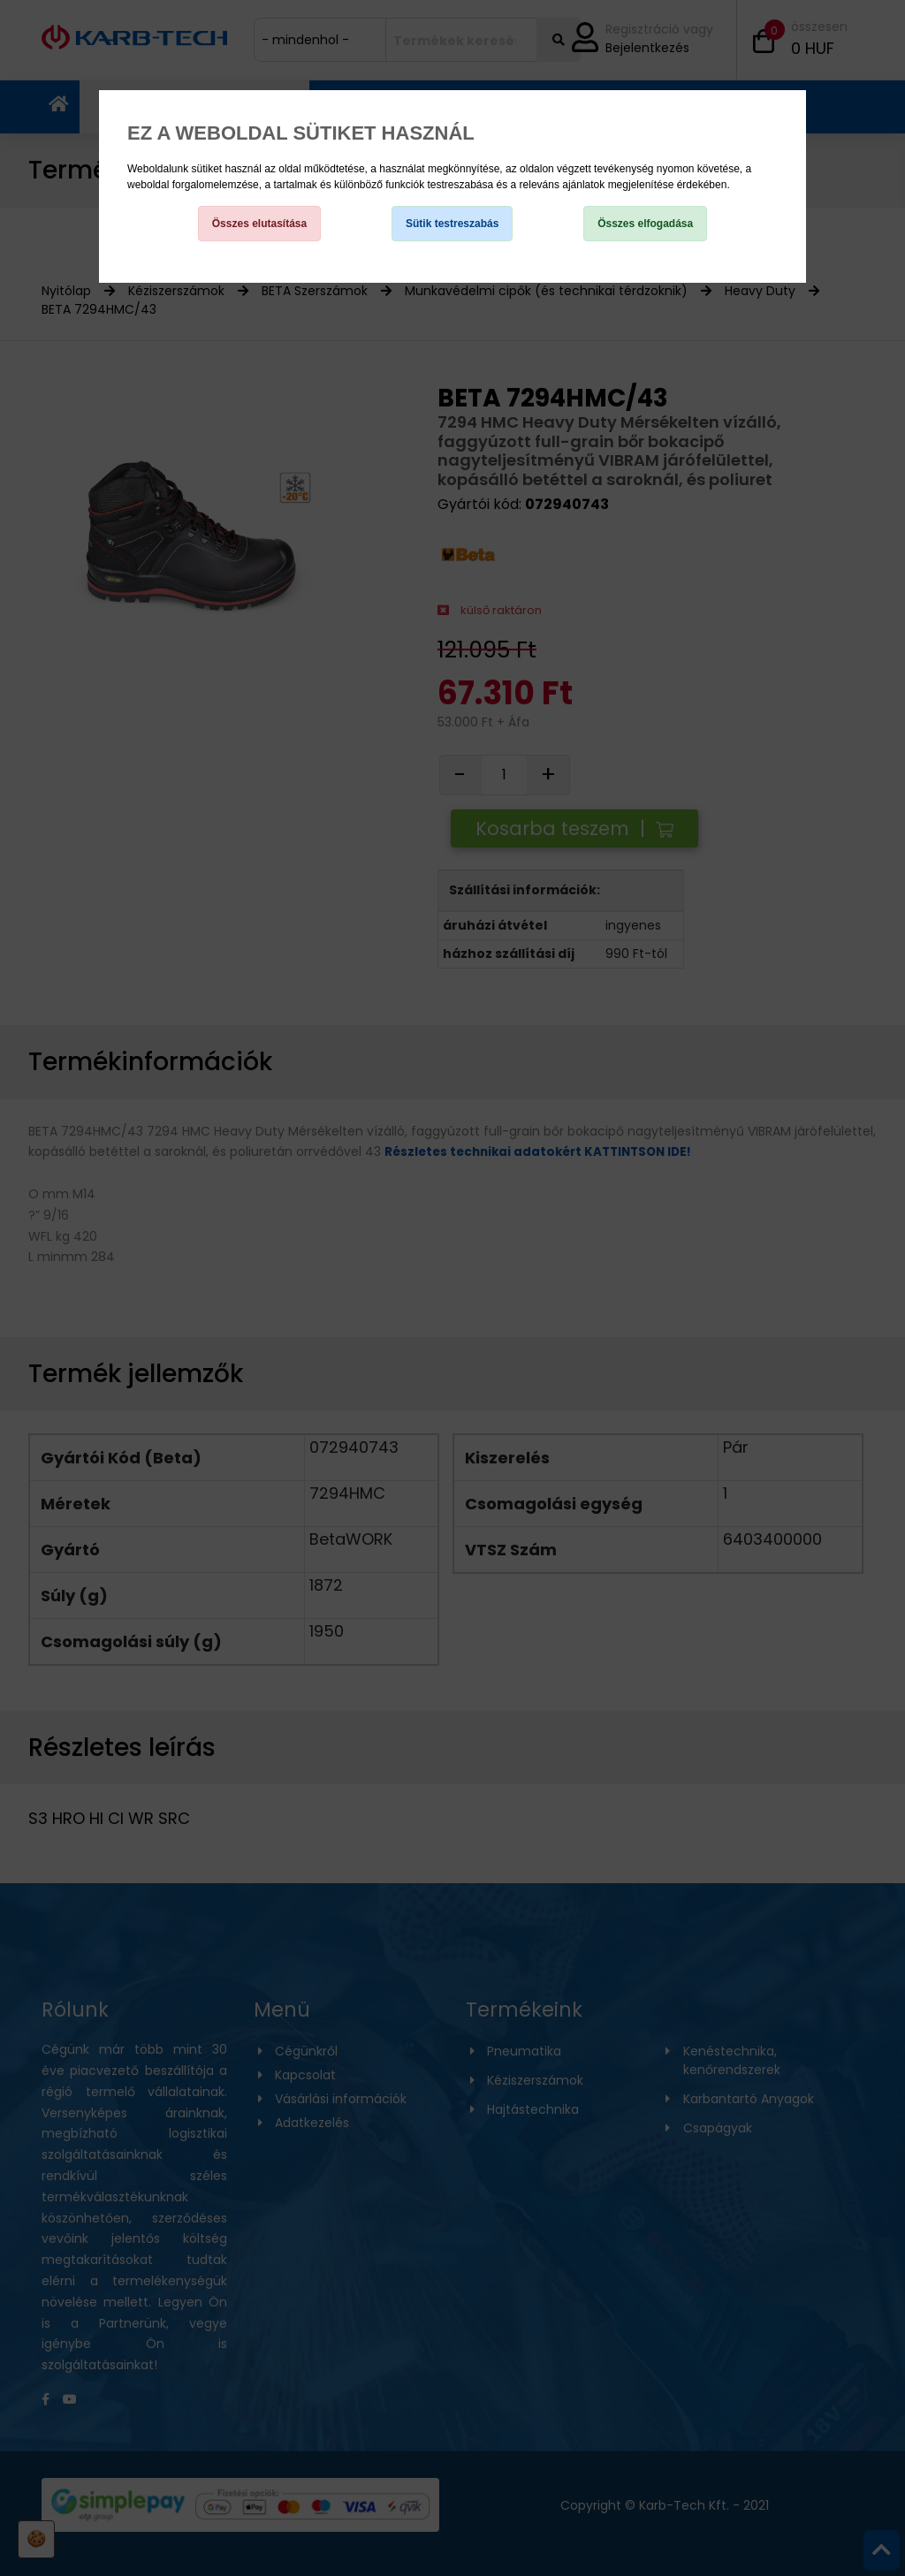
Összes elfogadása (645, 223)
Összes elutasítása (259, 223)
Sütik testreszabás (452, 223)
